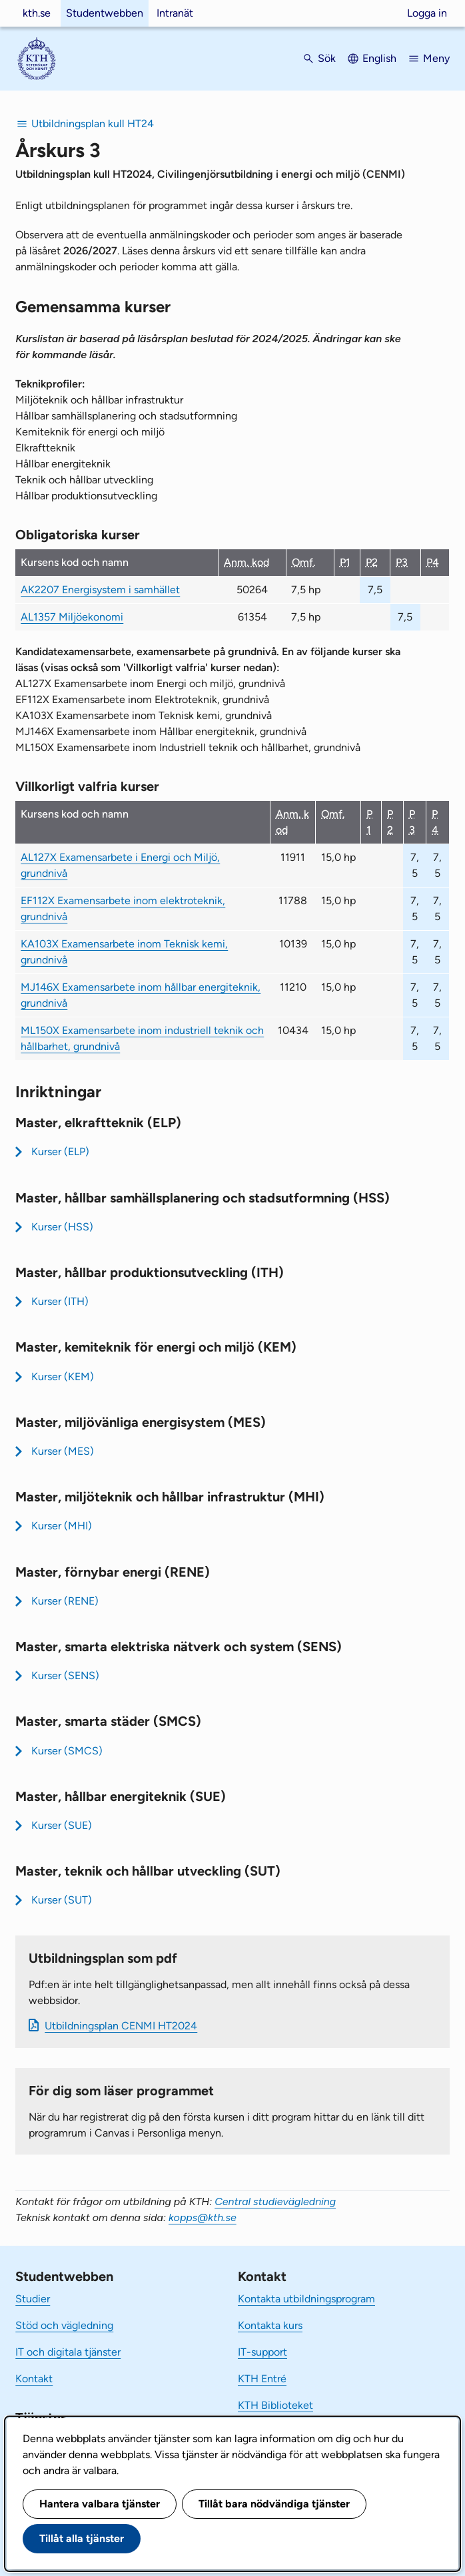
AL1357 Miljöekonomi (72, 617)
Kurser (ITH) (60, 1301)
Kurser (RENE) (65, 1601)
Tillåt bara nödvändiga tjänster (274, 2503)
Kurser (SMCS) (67, 1750)
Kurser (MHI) (61, 1525)
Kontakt (34, 2378)
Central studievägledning (275, 2201)
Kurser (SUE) (61, 1825)
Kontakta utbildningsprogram (306, 2298)
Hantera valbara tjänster (99, 2503)
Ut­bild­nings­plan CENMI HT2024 (121, 2025)
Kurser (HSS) (62, 1226)
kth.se (37, 13)
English (379, 58)
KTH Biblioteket (275, 2405)
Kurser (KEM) (62, 1376)
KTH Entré (262, 2378)
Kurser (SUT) (61, 1900)
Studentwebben (104, 13)
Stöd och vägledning (64, 2325)
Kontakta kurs (270, 2325)
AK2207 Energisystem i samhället (100, 589)
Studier (32, 2298)
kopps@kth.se (202, 2217)
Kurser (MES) (62, 1451)
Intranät (175, 13)
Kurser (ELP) (60, 1151)
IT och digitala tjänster (68, 2352)
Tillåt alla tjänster (81, 2538)
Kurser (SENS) (65, 1675)
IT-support (262, 2352)
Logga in (427, 13)
